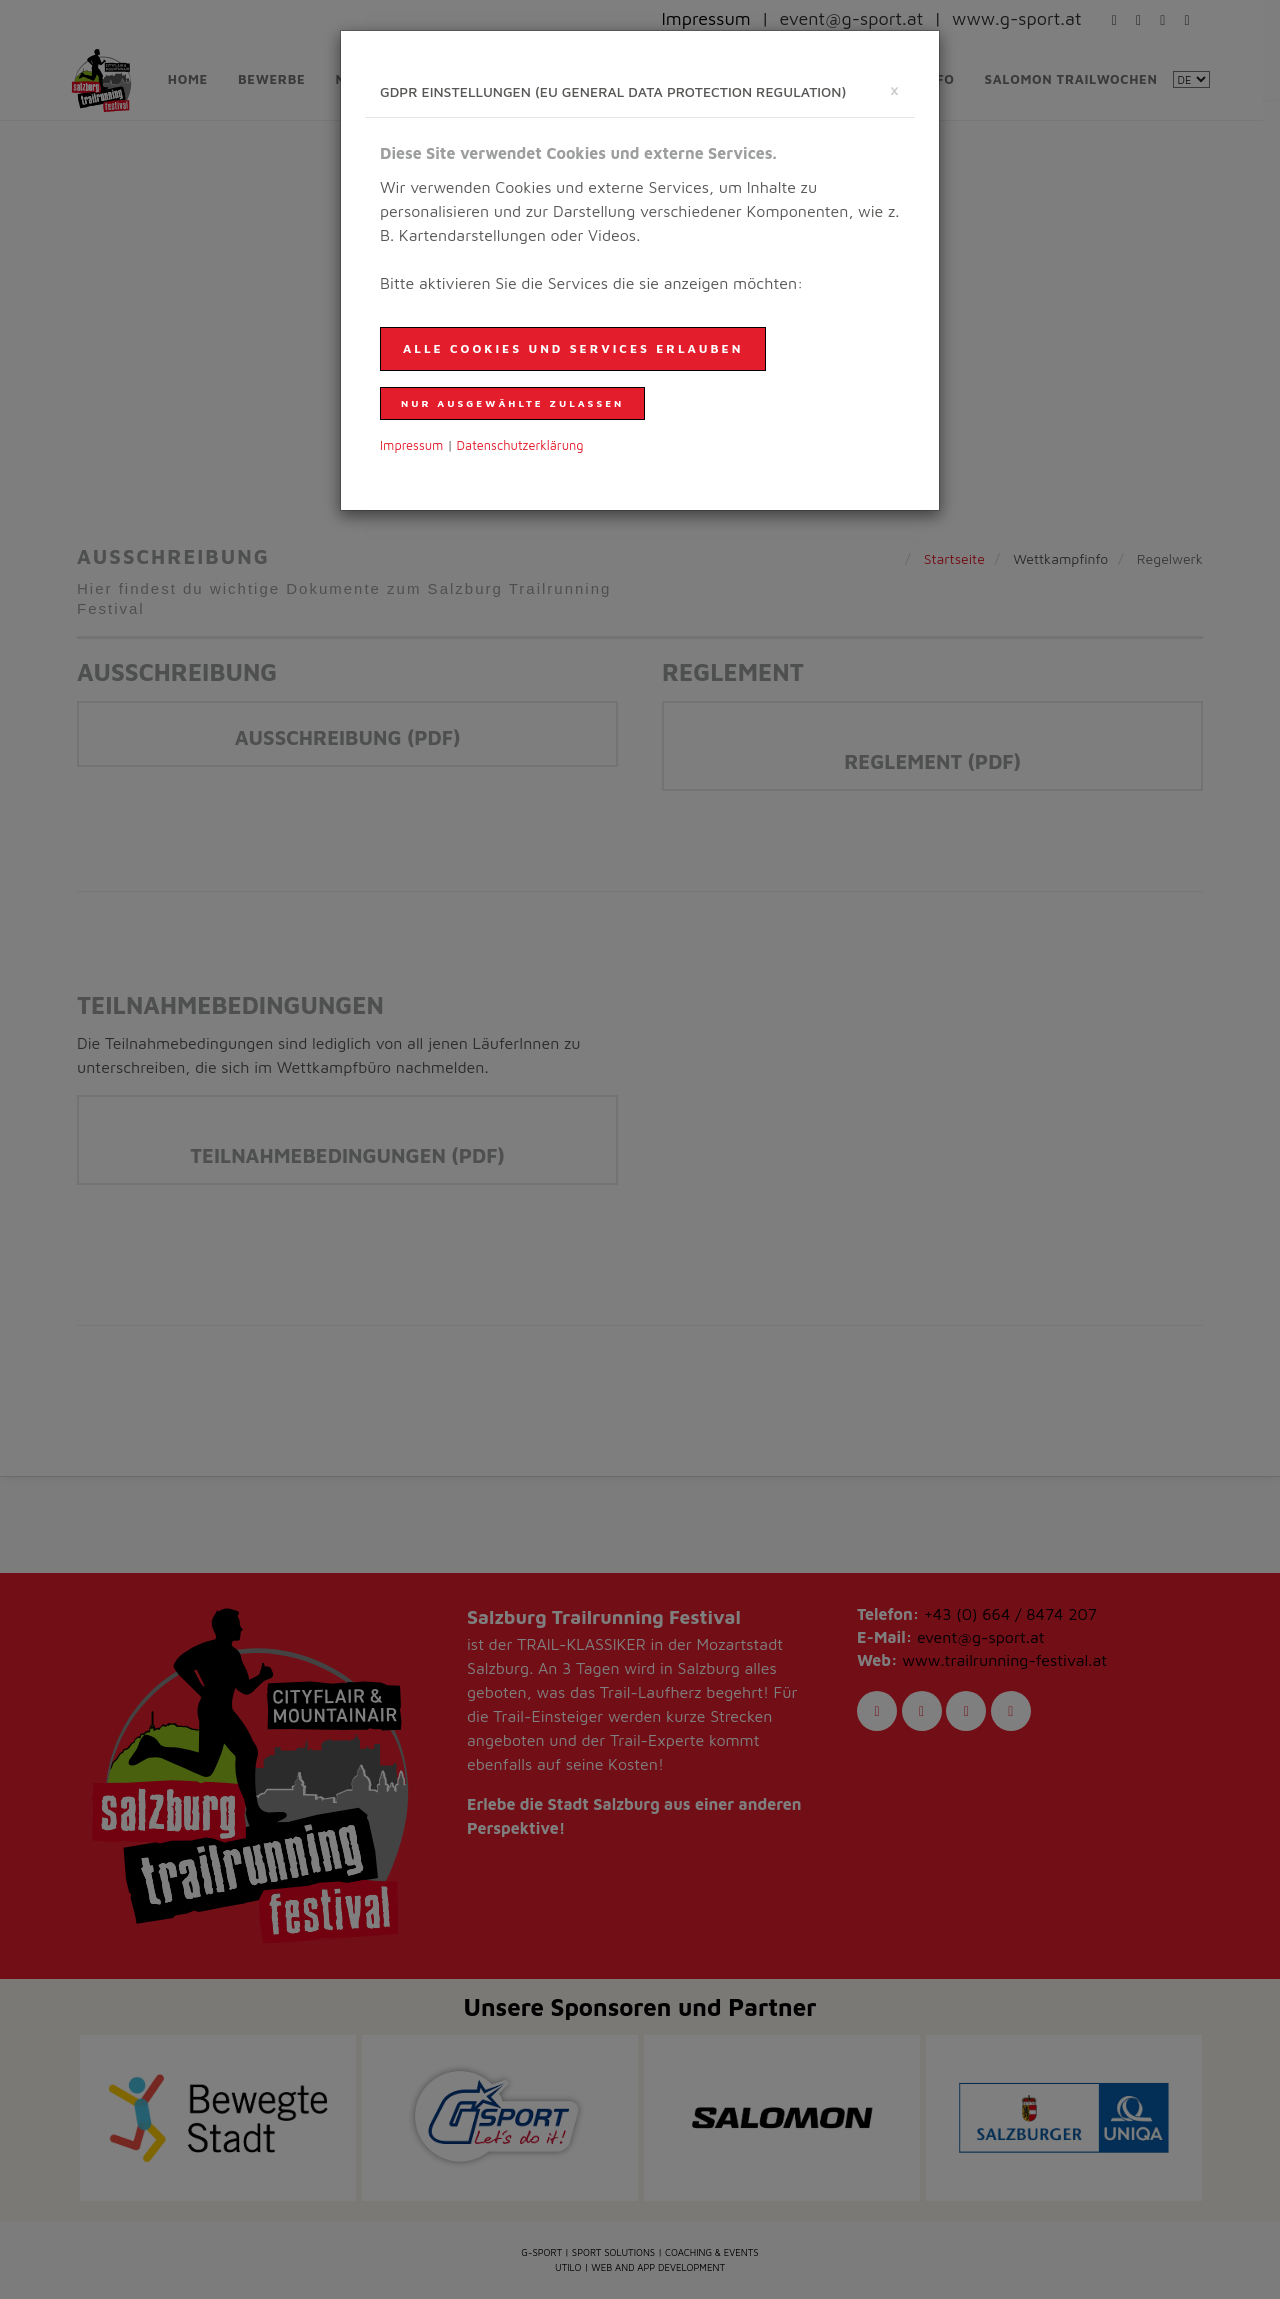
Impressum (411, 445)
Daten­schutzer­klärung (520, 445)
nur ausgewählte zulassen (512, 403)
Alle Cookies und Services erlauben (573, 348)
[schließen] (894, 89)
